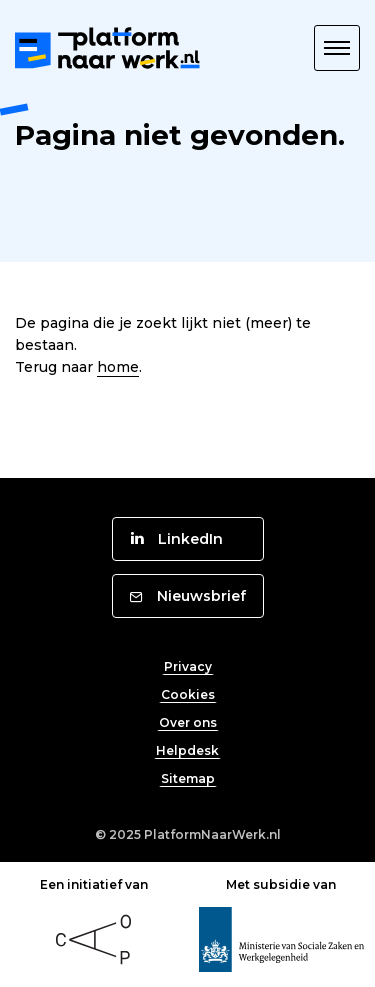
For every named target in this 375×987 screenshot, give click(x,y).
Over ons (188, 722)
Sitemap (188, 778)
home (118, 367)
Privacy (188, 666)
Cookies (188, 694)
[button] (337, 48)
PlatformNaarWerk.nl (212, 834)
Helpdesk (187, 750)
